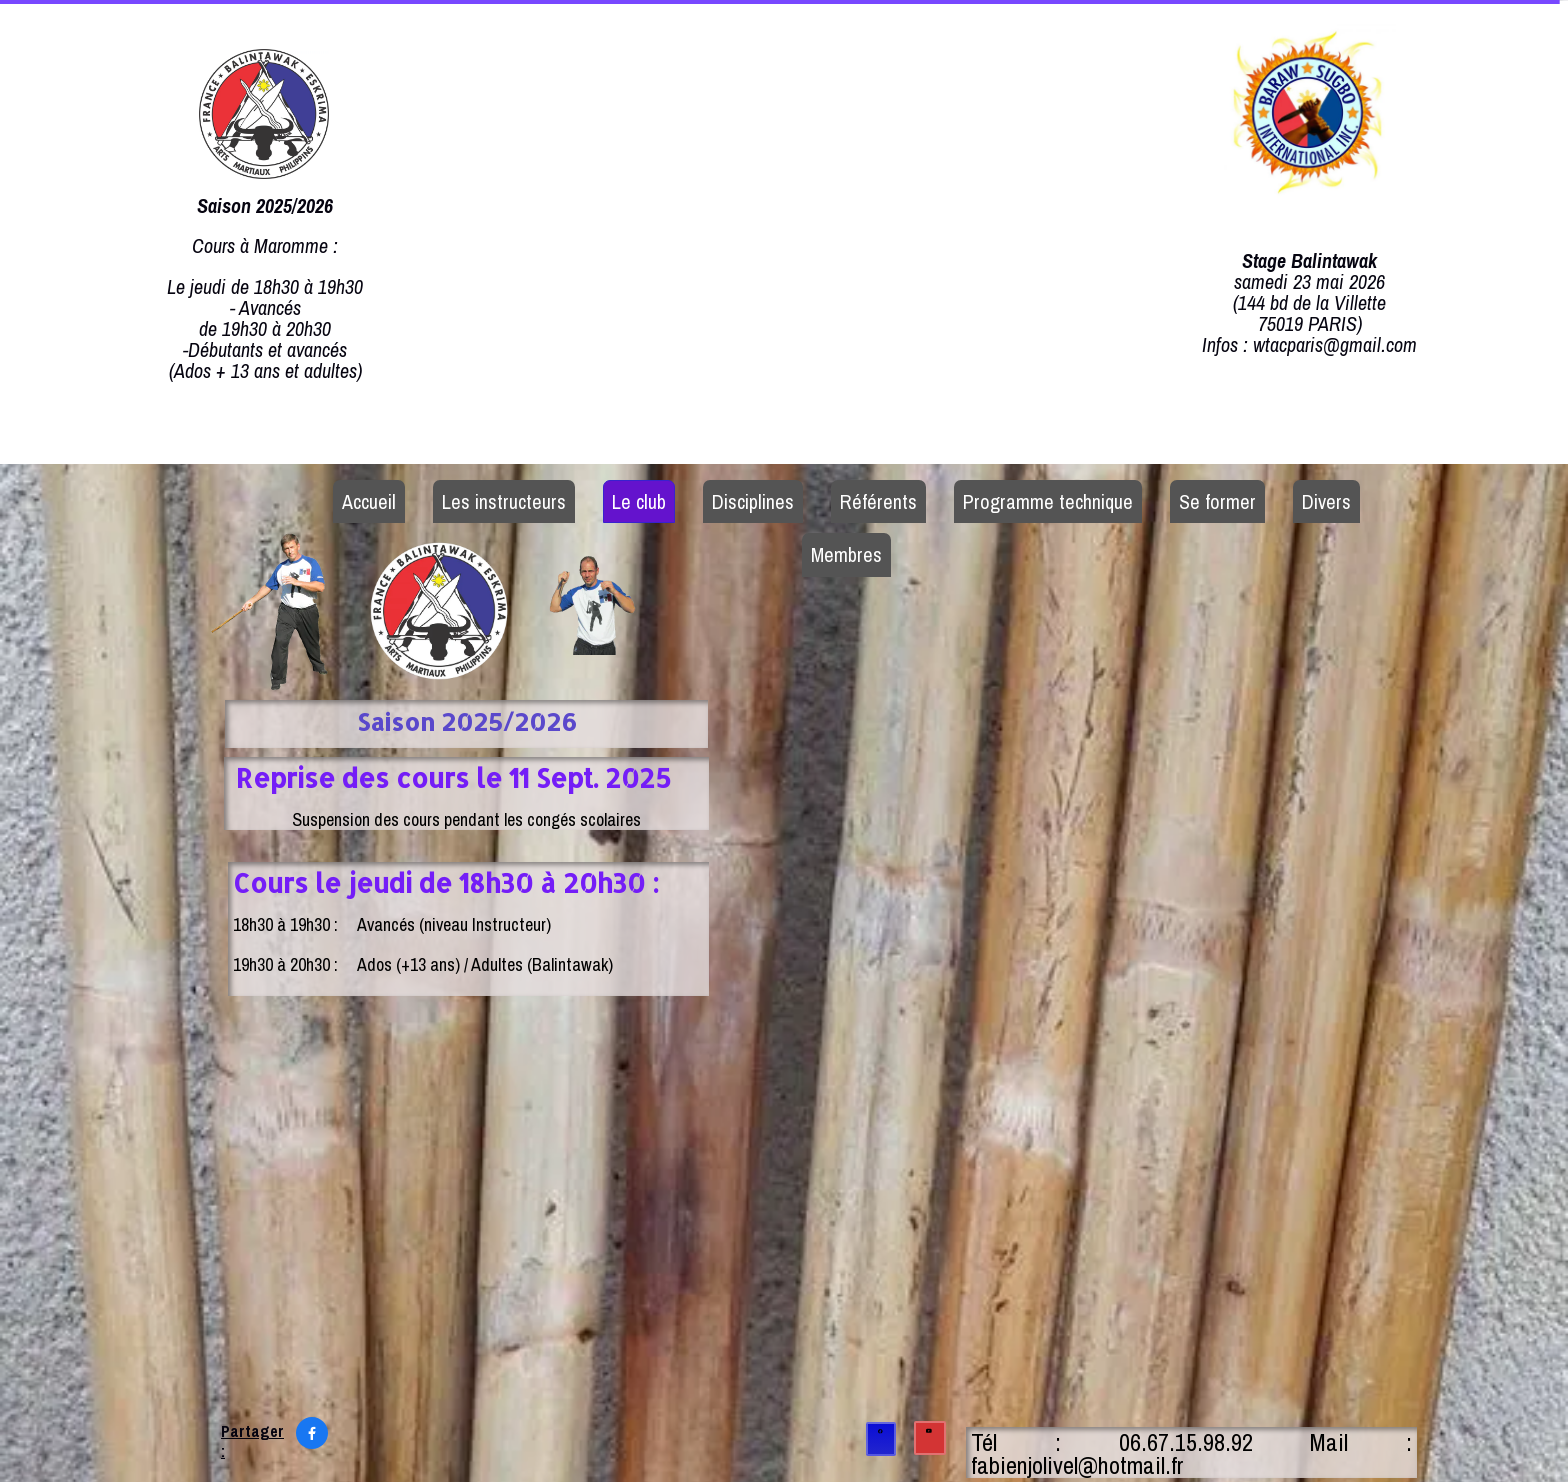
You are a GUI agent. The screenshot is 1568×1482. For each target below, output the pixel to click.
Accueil (369, 501)
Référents (878, 501)
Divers (1326, 501)
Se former (1217, 501)
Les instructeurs (504, 501)
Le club (639, 501)
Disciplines (753, 501)
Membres (846, 554)
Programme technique (1048, 501)
